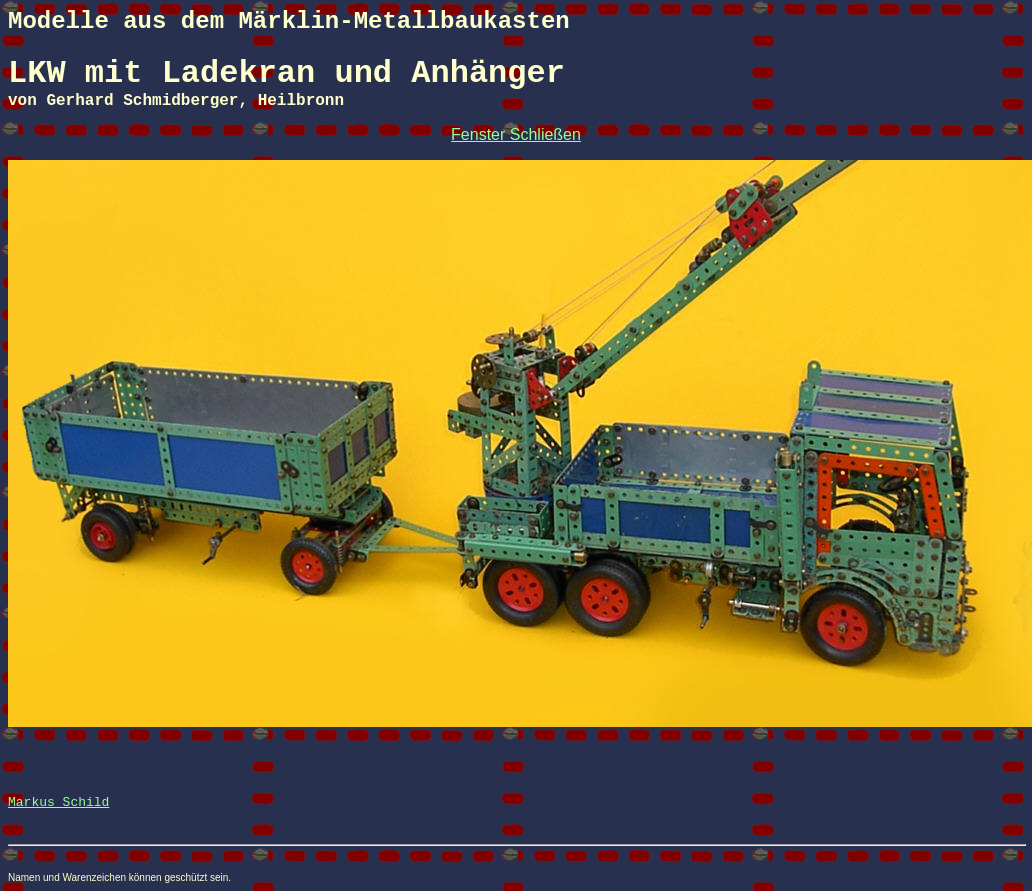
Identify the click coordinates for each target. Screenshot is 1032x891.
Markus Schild (58, 802)
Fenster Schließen (516, 134)
